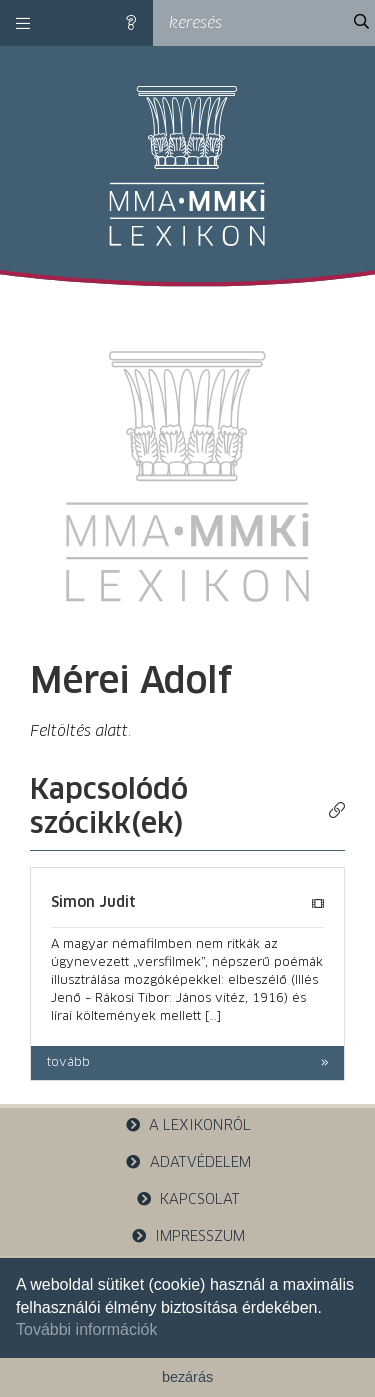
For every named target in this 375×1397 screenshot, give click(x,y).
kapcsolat (188, 1199)
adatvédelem (187, 1162)
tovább (68, 1063)
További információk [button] (86, 1329)
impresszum (188, 1236)
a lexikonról (188, 1125)
